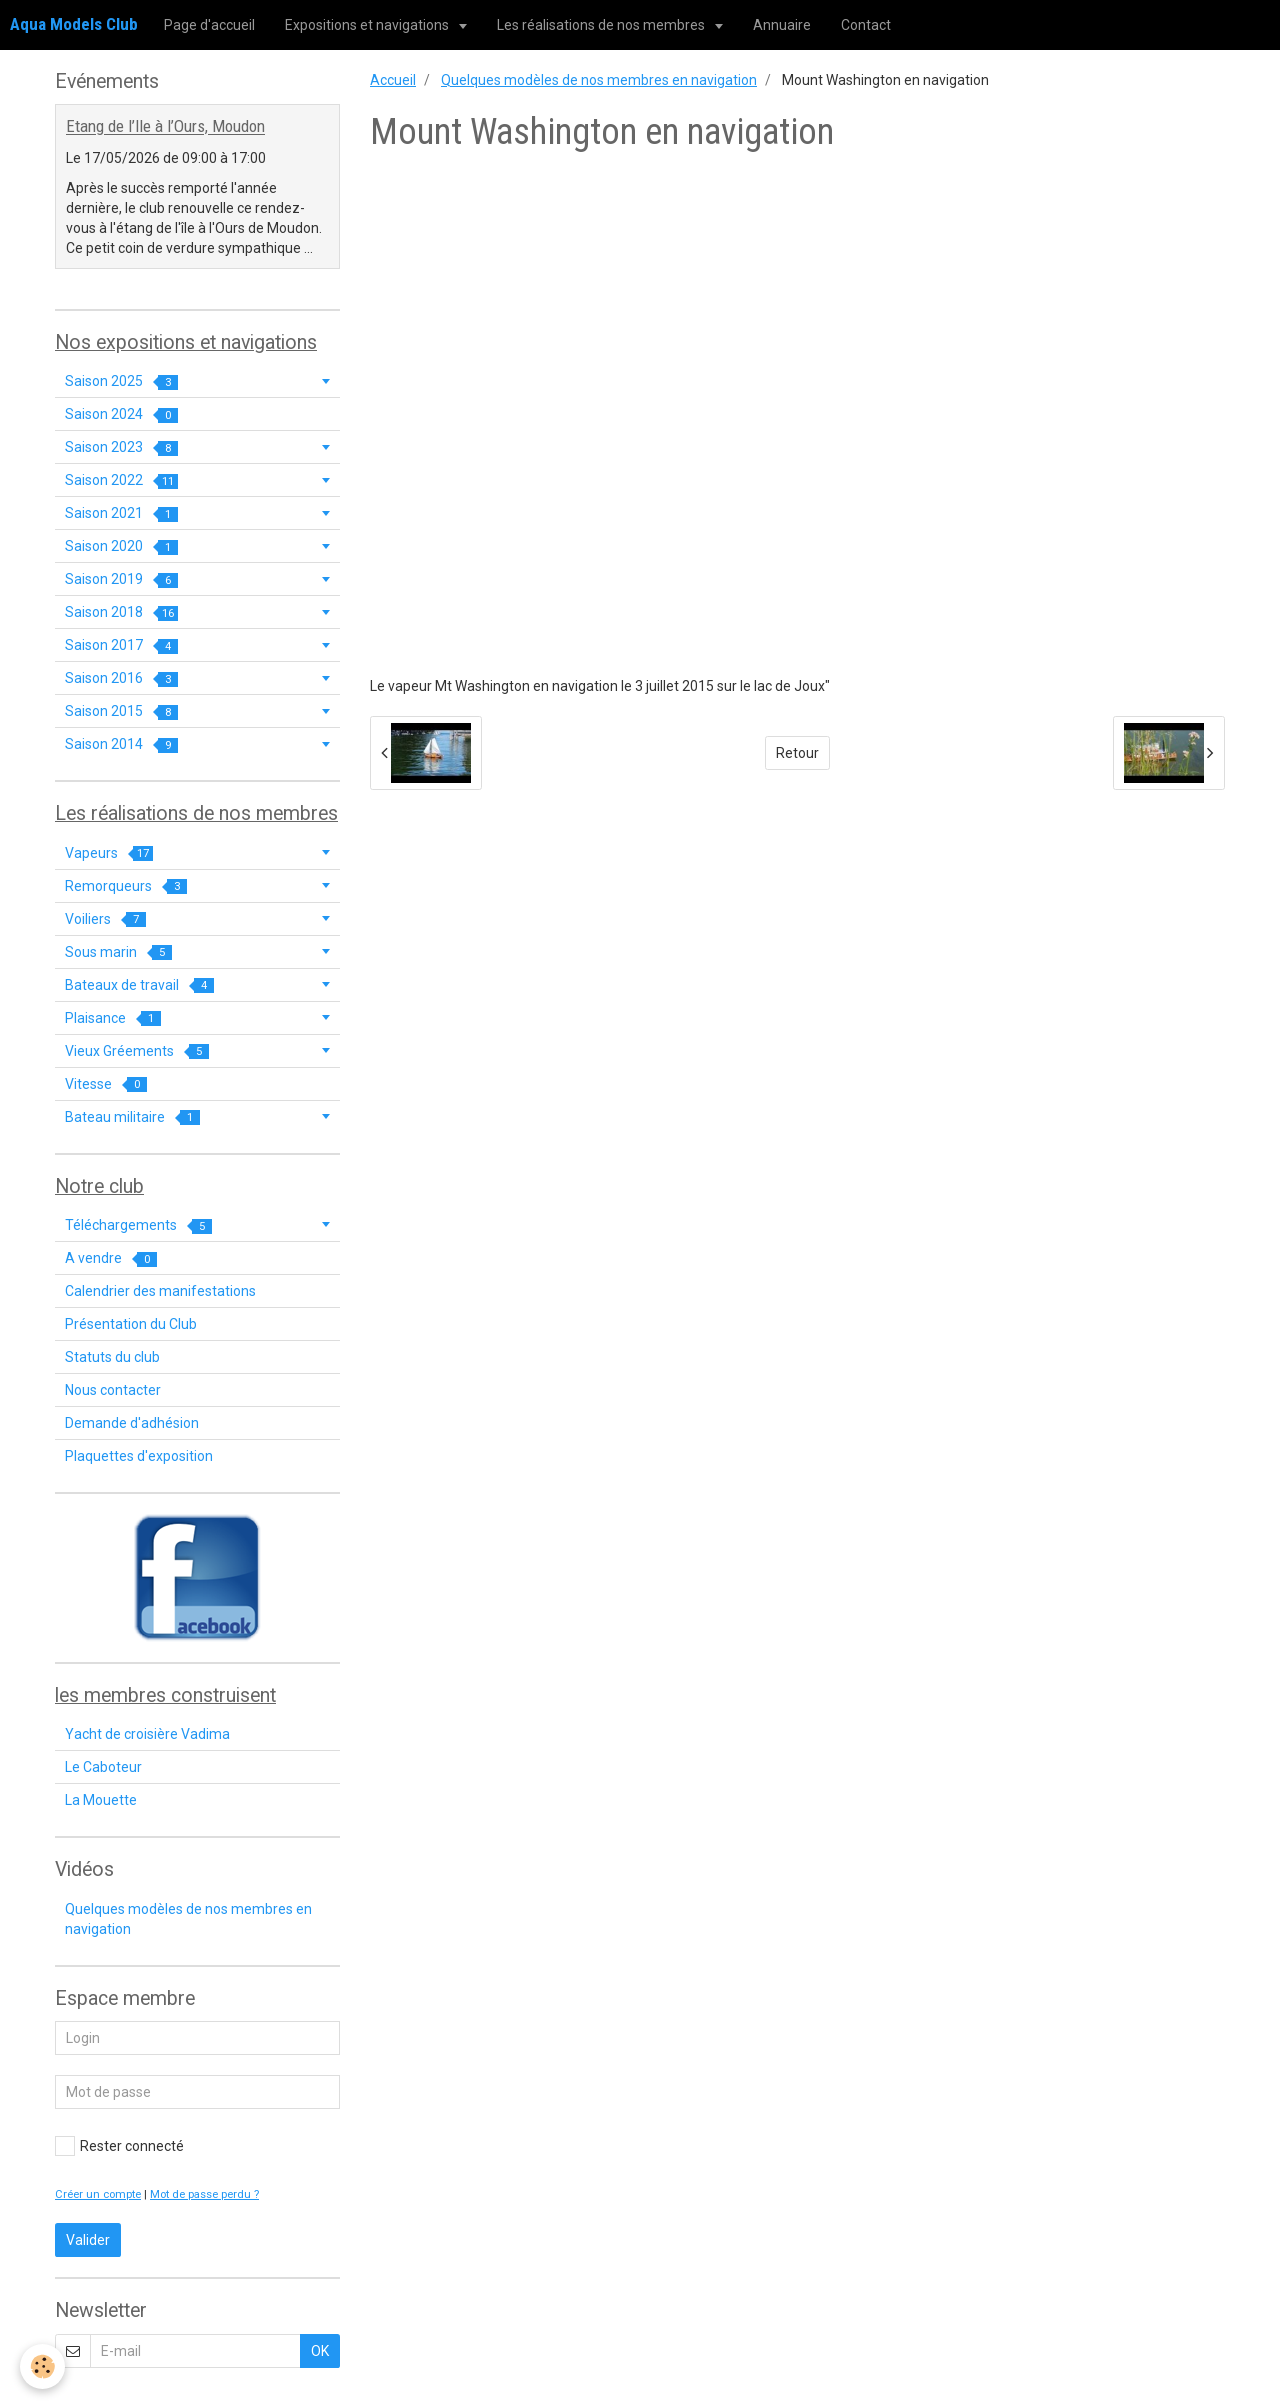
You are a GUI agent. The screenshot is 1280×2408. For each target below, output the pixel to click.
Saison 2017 (121, 645)
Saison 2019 (121, 579)
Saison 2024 (121, 414)
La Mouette (101, 1800)
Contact (866, 25)
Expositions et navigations (368, 25)
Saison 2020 (121, 546)
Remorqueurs (126, 886)
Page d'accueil (209, 25)
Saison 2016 (121, 678)
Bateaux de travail (139, 985)
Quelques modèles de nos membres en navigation (599, 80)
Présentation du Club (131, 1324)
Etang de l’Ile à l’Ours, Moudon (165, 127)
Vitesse (106, 1084)
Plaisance (113, 1018)
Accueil (393, 80)
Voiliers (105, 919)
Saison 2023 (121, 447)
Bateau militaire (132, 1117)
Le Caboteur (103, 1767)
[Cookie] (42, 2366)
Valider (88, 2240)
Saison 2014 (121, 744)
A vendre (111, 1258)
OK (320, 2351)
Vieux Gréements (137, 1051)
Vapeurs (109, 853)
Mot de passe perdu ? (204, 2194)
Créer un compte (98, 2194)
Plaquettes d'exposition (139, 1456)
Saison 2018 (121, 612)
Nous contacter (113, 1390)
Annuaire (782, 25)
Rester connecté (119, 2146)
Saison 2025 (121, 381)
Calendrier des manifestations (160, 1291)
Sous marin (118, 952)
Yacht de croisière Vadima (147, 1734)
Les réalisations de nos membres (602, 25)
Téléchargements (138, 1225)
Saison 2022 (121, 480)
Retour (797, 753)
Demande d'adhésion (132, 1423)
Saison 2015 (121, 711)
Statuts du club (112, 1357)
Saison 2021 (121, 513)
